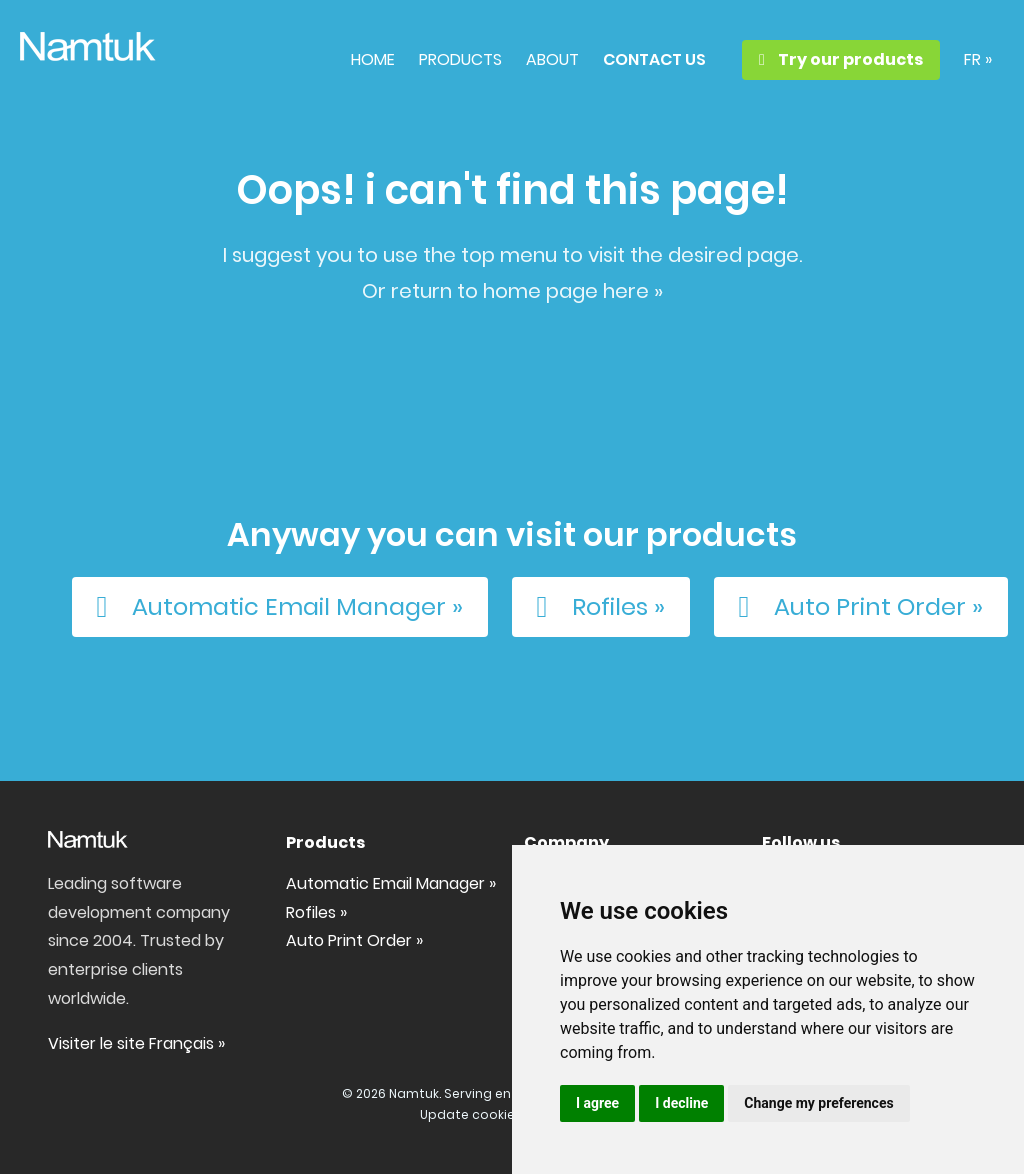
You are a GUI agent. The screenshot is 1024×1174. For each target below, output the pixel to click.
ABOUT (552, 59)
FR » (978, 59)
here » (633, 291)
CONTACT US (654, 59)
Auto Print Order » (854, 607)
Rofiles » (594, 607)
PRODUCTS (460, 59)
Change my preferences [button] (818, 1103)
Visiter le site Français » (136, 1043)
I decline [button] (681, 1103)
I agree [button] (597, 1103)
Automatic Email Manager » (273, 607)
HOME (373, 59)
